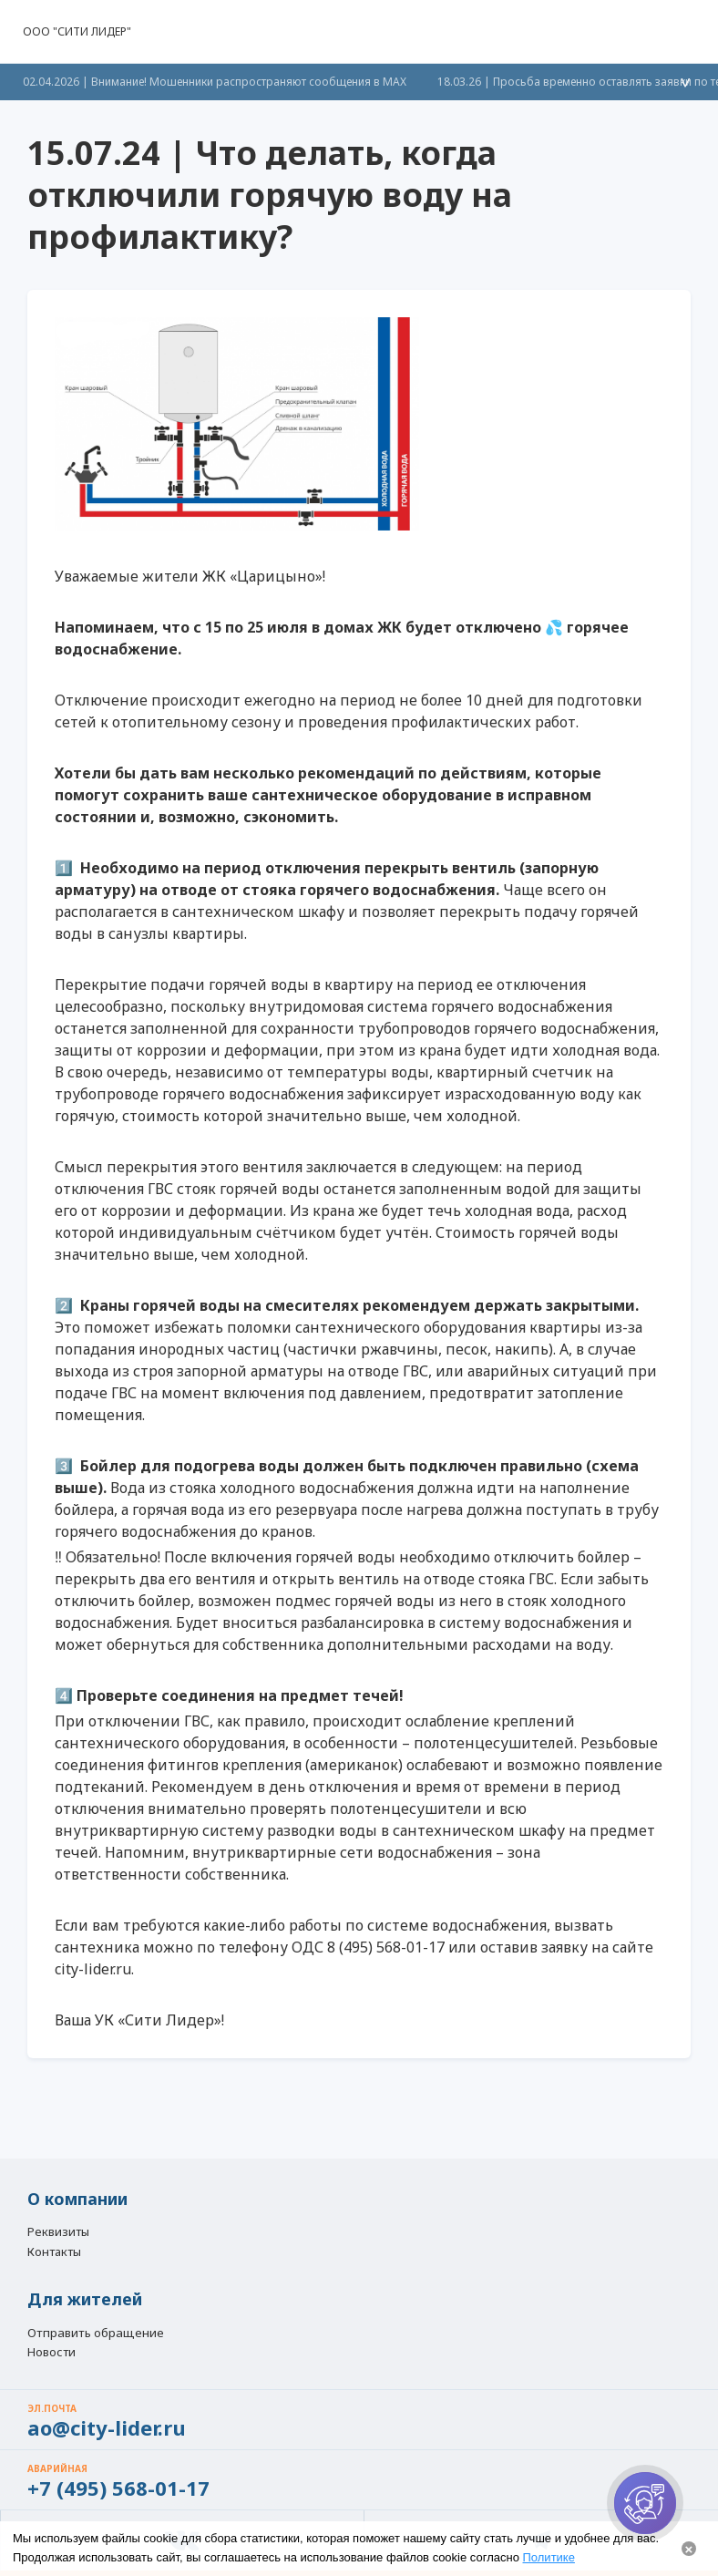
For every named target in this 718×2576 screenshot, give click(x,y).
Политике (549, 2557)
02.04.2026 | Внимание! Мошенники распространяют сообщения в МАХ (214, 81)
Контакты (54, 2252)
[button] (684, 32)
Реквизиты (58, 2232)
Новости (51, 2352)
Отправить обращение (95, 2332)
